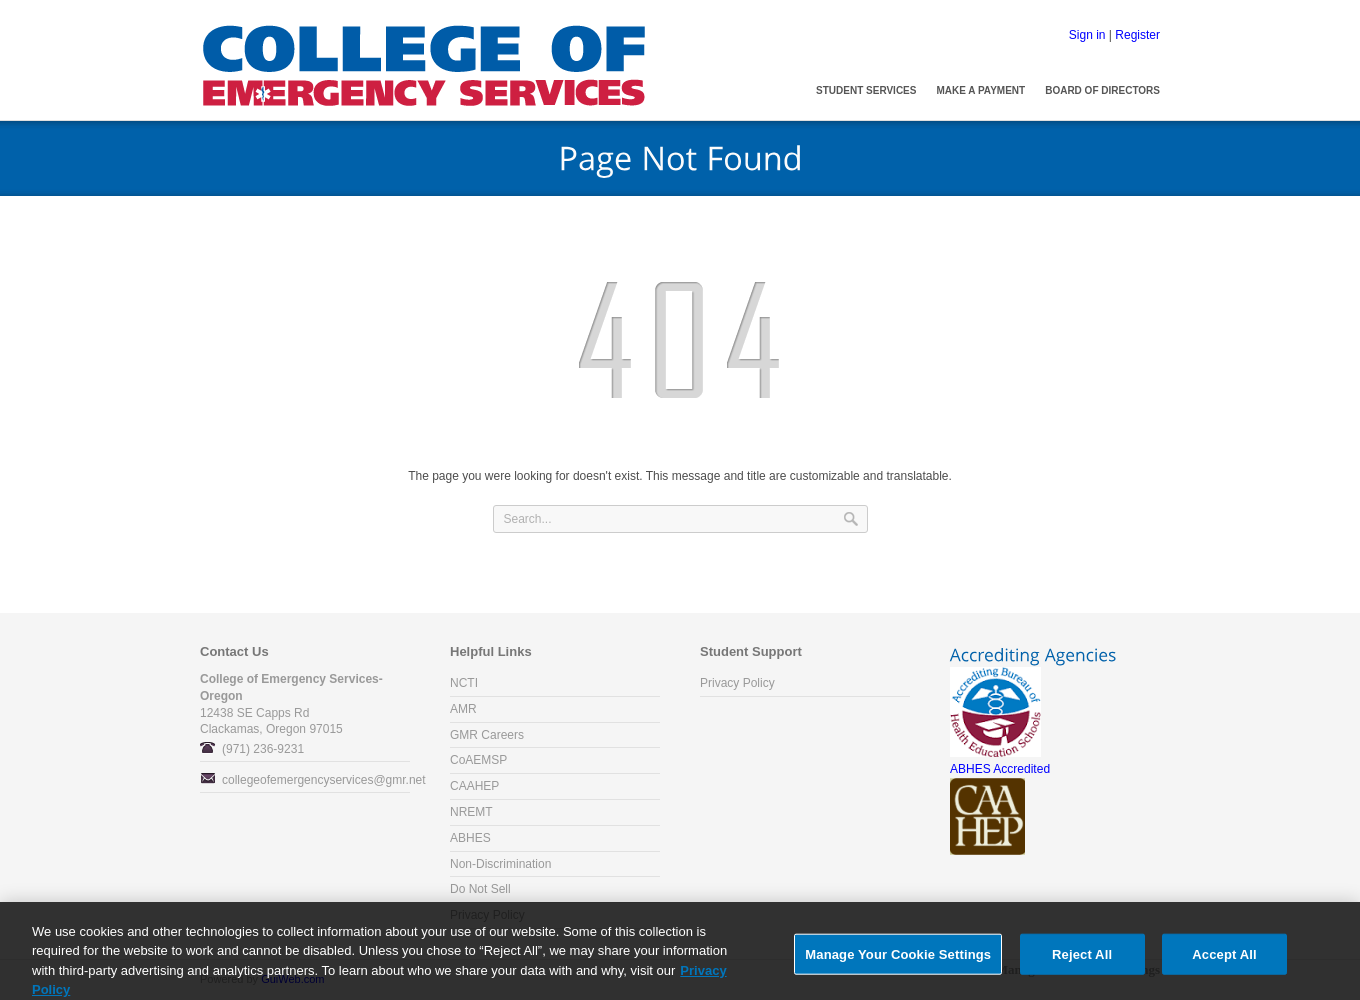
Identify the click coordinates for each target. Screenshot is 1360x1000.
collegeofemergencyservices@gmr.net (324, 780)
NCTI (464, 683)
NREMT (471, 812)
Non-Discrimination (500, 864)
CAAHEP (474, 786)
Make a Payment (980, 90)
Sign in (1087, 35)
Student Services (866, 90)
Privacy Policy (737, 683)
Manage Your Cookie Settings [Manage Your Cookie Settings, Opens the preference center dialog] (898, 963)
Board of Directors (1102, 90)
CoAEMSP (478, 760)
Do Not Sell (480, 889)
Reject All (1082, 963)
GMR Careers (487, 735)
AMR (463, 709)
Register (1137, 35)
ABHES (470, 838)
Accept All (1224, 963)
